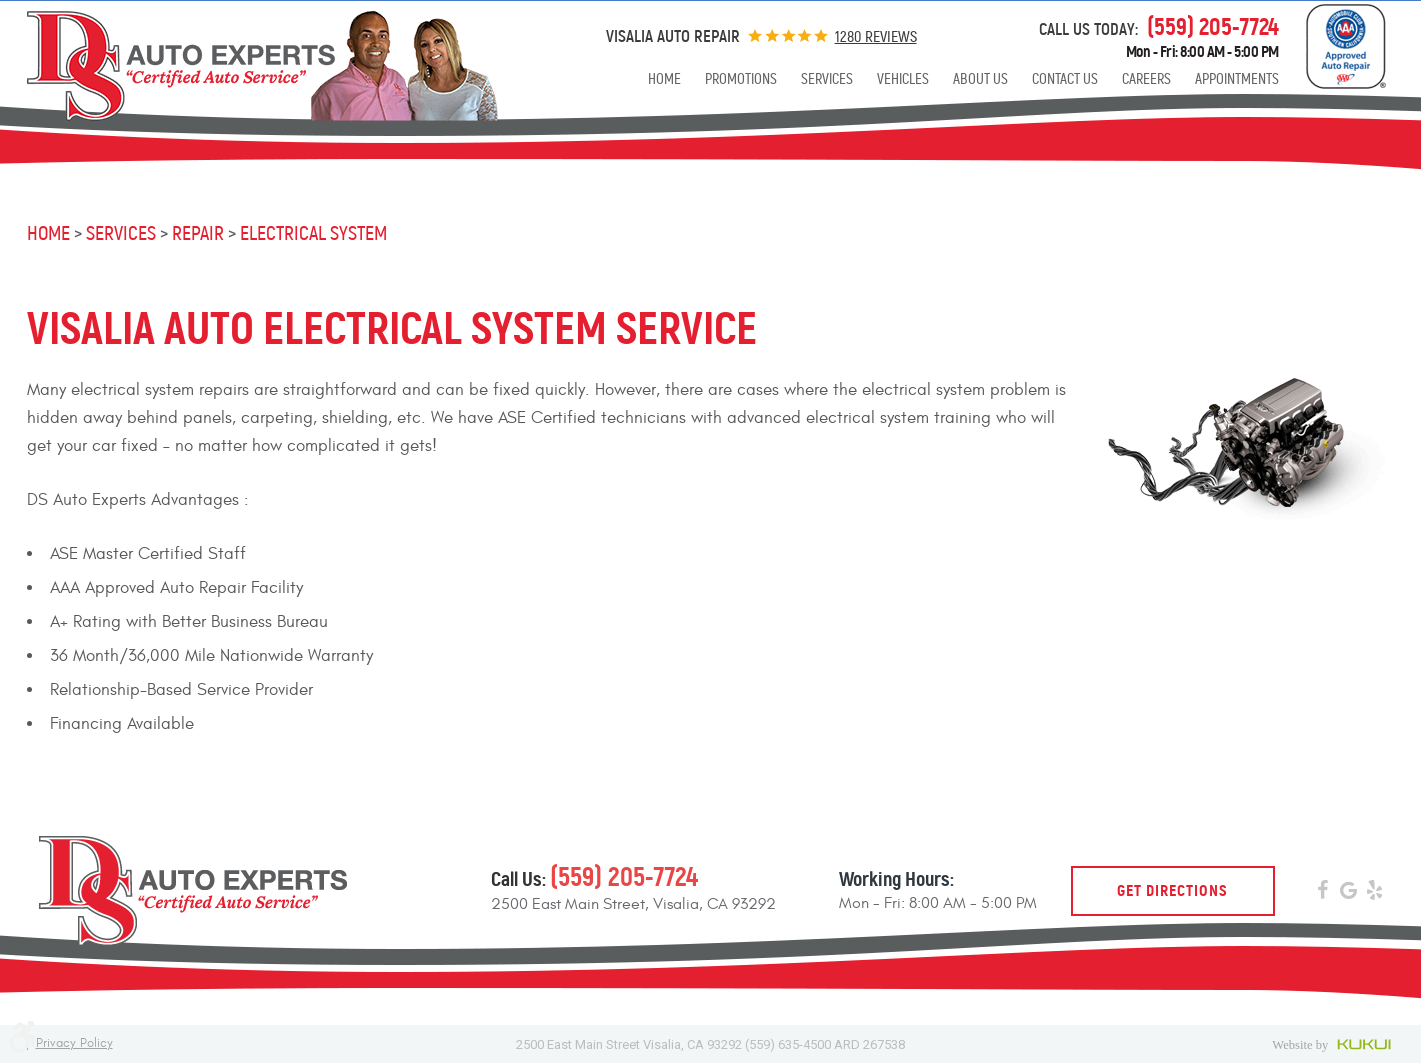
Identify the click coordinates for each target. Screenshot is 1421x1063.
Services (827, 79)
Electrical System (313, 233)
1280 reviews (876, 36)
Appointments (1237, 79)
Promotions (741, 79)
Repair (198, 233)
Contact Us (1065, 79)
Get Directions (1172, 890)
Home (664, 79)
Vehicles (903, 79)
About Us (980, 79)
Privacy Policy (74, 1043)
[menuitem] (664, 79)
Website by (1333, 1044)
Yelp (1375, 893)
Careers (1146, 79)
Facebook (1323, 893)
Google (1349, 893)
